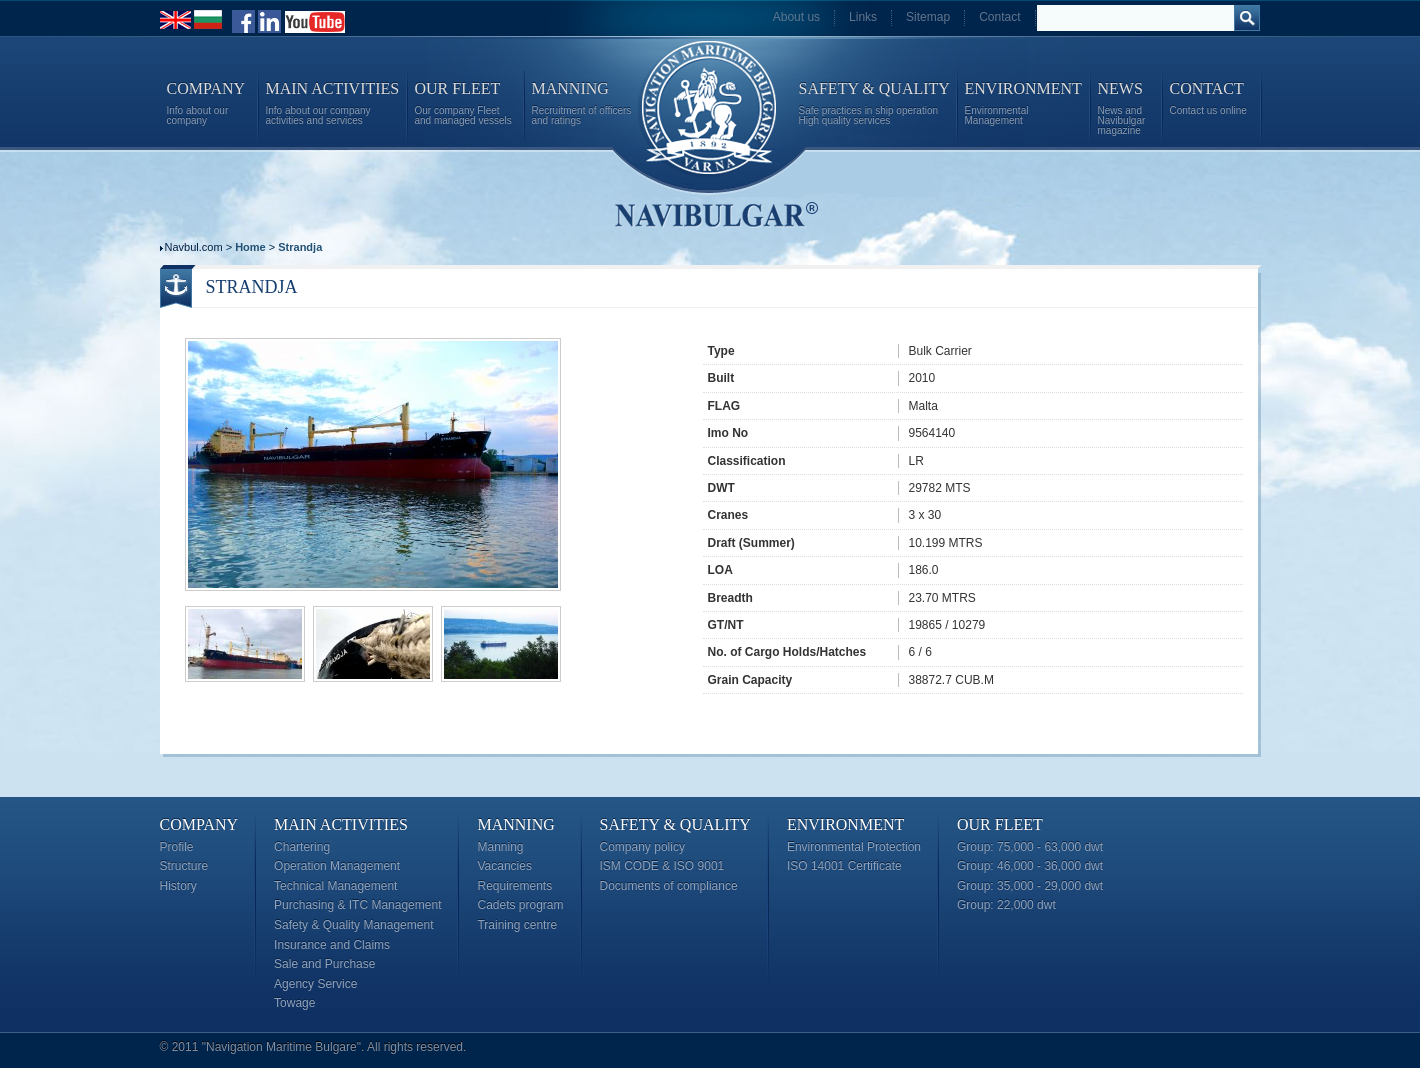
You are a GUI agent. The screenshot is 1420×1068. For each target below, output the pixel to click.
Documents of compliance (669, 886)
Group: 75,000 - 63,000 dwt (1030, 847)
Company (199, 824)
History (178, 886)
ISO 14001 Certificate (844, 866)
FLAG (724, 406)
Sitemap (928, 17)
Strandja (300, 247)
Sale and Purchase (324, 964)
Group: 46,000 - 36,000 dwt (1030, 866)
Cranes (728, 515)
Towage (294, 1003)
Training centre (517, 925)
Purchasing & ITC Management (357, 905)
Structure (184, 866)
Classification (747, 461)
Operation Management (337, 866)
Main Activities (341, 824)
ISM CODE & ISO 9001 (662, 866)
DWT (721, 488)
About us (796, 17)
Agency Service (315, 984)
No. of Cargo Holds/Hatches (787, 652)
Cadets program (520, 905)
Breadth (730, 598)
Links (863, 17)
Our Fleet (1000, 824)
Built (721, 378)
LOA (720, 570)
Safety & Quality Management (353, 925)
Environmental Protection (854, 847)
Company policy (642, 847)
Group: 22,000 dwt (1006, 905)
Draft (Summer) (751, 543)
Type (721, 351)
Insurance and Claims (332, 945)
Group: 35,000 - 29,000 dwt (1030, 886)
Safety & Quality (675, 824)
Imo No (728, 433)
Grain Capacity (750, 680)
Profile (177, 847)
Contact (999, 17)
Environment (845, 824)
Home (250, 247)
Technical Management (335, 886)
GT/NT (726, 625)
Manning (515, 824)
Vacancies (504, 866)
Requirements (514, 886)
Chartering (302, 847)
